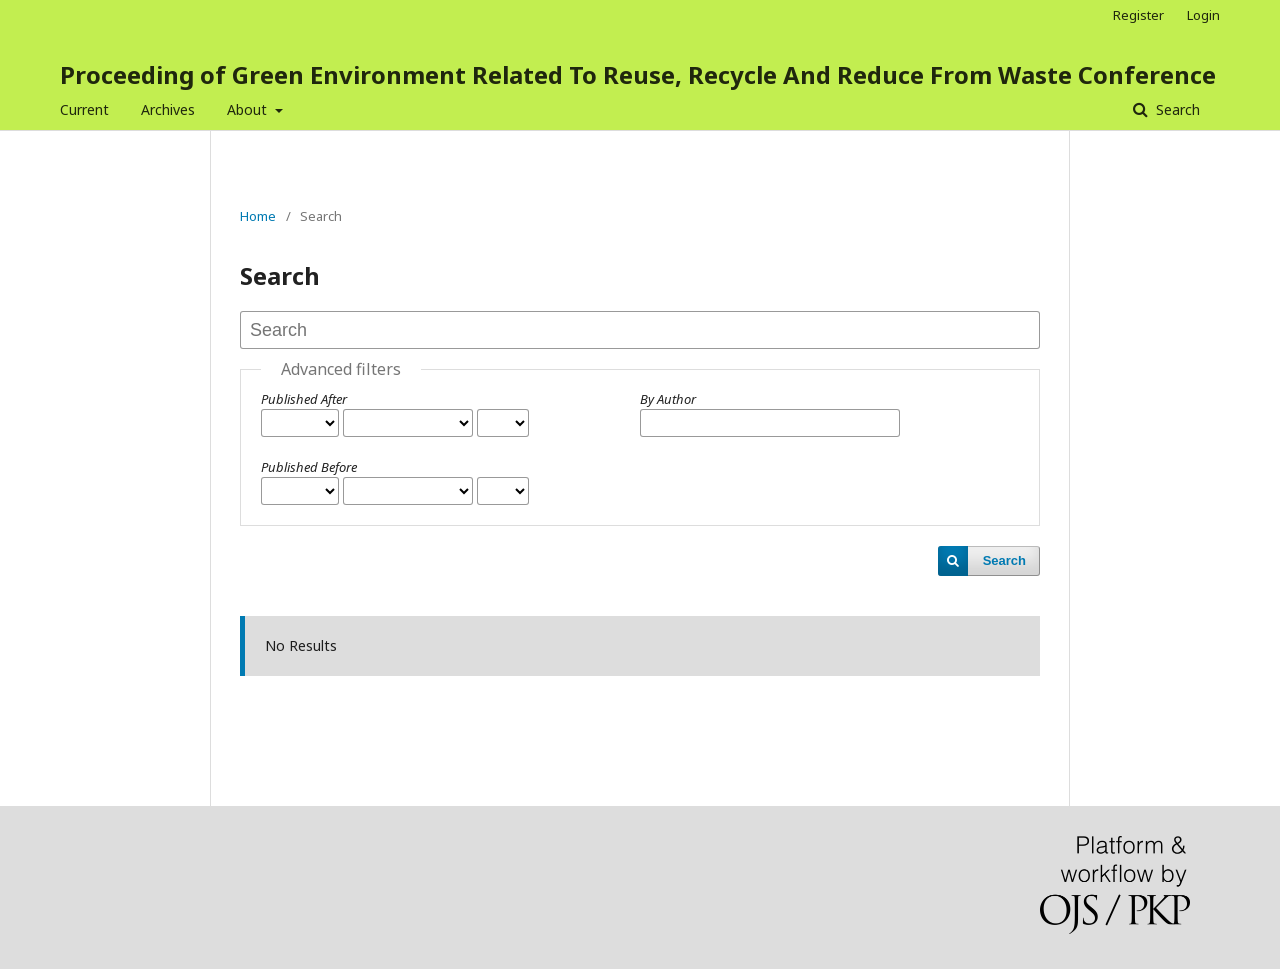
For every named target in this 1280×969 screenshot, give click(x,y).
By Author (668, 399)
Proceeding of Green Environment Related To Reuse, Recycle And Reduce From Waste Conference (638, 74)
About (249, 109)
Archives (168, 109)
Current (84, 109)
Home (258, 216)
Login (1203, 15)
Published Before (309, 467)
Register (1138, 15)
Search (1176, 109)
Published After (304, 399)
